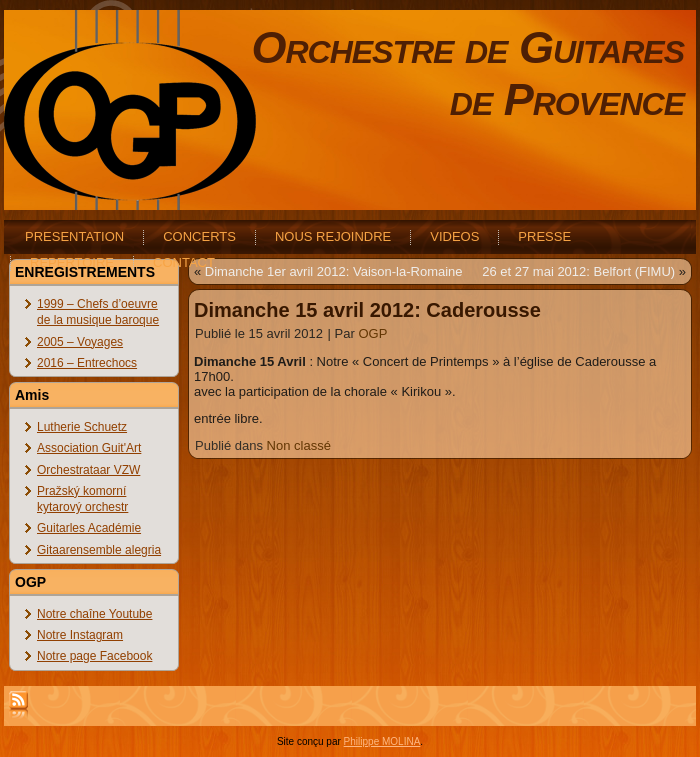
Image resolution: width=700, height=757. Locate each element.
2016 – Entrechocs (87, 363)
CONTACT (184, 262)
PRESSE (544, 236)
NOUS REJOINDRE (333, 236)
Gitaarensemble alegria (99, 550)
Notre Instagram (80, 635)
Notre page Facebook (94, 656)
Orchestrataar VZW (88, 470)
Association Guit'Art (89, 448)
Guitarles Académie (89, 528)
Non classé (299, 445)
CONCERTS (199, 236)
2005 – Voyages (80, 342)
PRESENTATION (74, 236)
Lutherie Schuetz (82, 427)
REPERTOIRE (72, 262)
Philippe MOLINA (382, 741)
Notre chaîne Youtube (94, 614)
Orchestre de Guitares (467, 47)
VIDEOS (454, 236)
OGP (372, 333)
